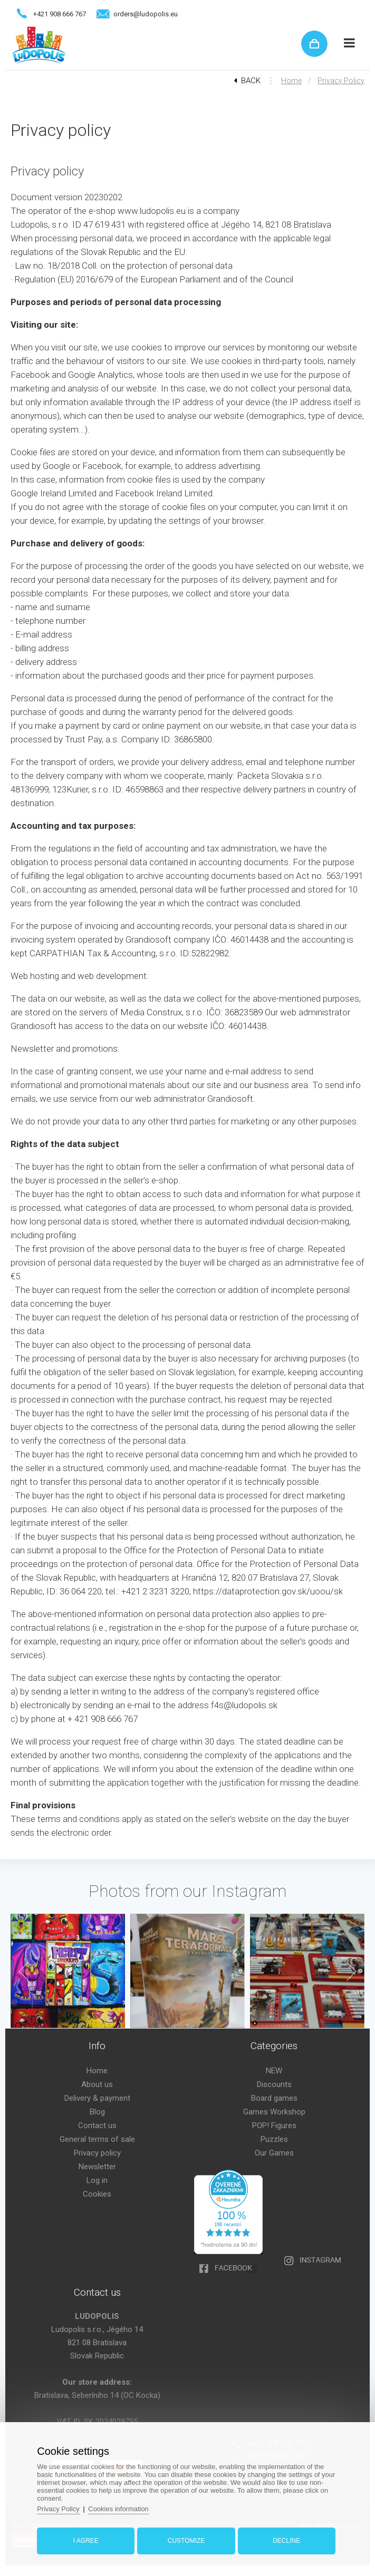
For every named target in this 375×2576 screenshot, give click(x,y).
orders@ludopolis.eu (145, 14)
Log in (97, 2180)
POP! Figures (274, 2125)
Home (291, 80)
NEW (274, 2070)
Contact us (97, 2125)
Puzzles (274, 2139)
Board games (274, 2098)
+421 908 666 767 (59, 14)
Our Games (274, 2153)
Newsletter (97, 2166)
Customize (186, 2540)
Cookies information (119, 2509)
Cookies (97, 2194)
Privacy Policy (58, 2509)
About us (97, 2084)
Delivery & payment (97, 2098)
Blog (97, 2112)
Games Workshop (274, 2112)
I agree (86, 2540)
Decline (286, 2540)
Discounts (274, 2084)
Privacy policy (341, 80)
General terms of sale (97, 2139)
